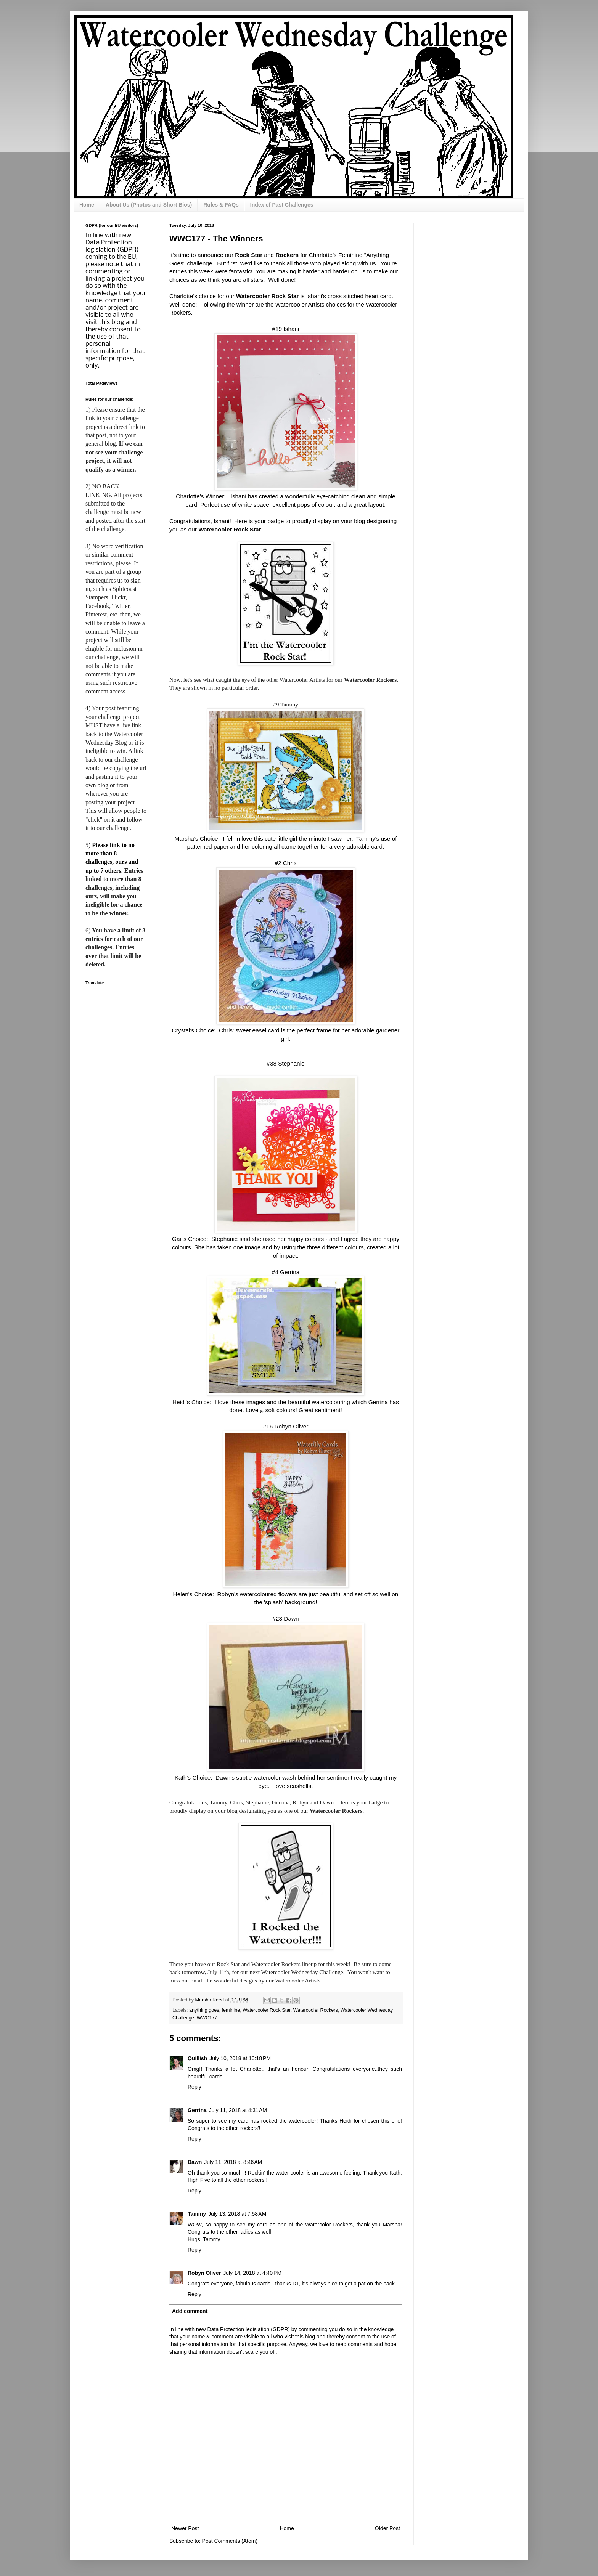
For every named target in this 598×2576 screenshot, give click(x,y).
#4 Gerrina (286, 1272)
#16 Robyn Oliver (286, 1426)
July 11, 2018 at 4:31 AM (238, 2110)
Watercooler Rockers (315, 2010)
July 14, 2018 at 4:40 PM (252, 2273)
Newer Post (185, 2528)
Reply (194, 2087)
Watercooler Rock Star (267, 2010)
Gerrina (197, 2110)
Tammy (197, 2214)
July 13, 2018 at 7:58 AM (237, 2214)
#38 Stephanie (285, 1063)
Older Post (387, 2528)
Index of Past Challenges (281, 205)
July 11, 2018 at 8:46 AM (233, 2162)
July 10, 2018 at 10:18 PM (240, 2058)
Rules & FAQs (221, 205)
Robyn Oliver (204, 2273)
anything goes (204, 2010)
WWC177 (207, 2018)
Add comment (189, 2311)
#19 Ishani (285, 329)
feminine (231, 2010)
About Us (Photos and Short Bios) (149, 205)
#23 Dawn (285, 1618)
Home (86, 205)
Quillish (197, 2058)
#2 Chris (285, 863)
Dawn (195, 2162)
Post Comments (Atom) (229, 2541)
